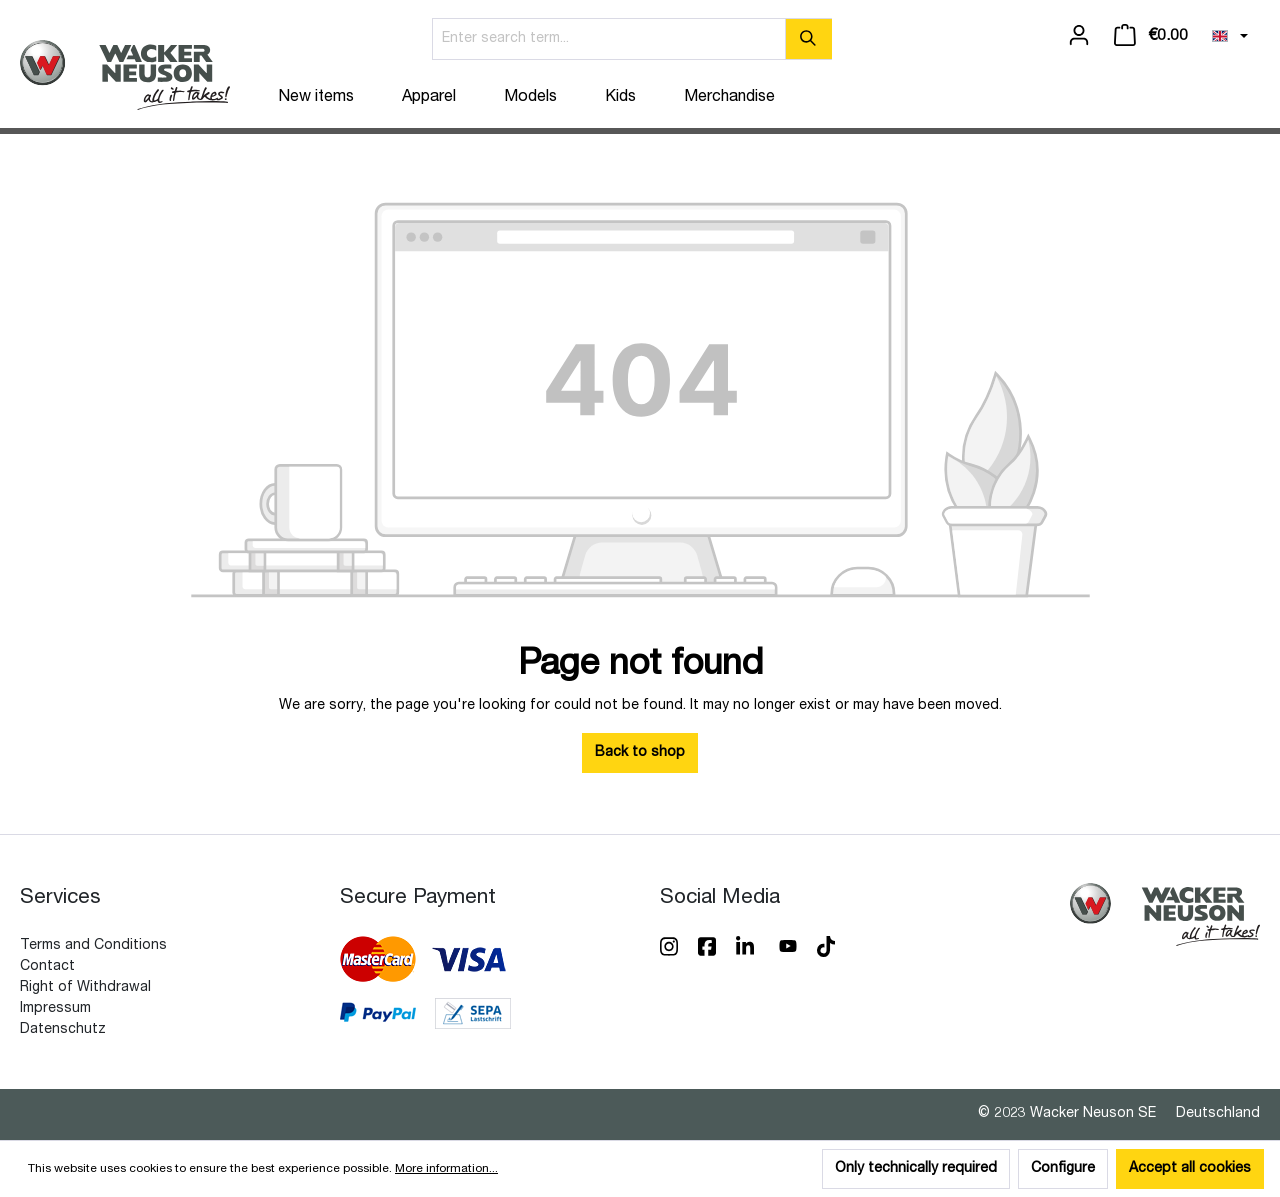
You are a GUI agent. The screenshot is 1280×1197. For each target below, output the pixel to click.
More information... (446, 1169)
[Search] (808, 39)
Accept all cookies (1190, 1169)
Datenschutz (63, 1030)
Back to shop (640, 753)
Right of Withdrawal (85, 988)
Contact (47, 967)
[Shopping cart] (1151, 36)
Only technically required (916, 1169)
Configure (1063, 1169)
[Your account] (1079, 36)
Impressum (55, 1009)
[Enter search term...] (609, 39)
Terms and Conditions (93, 946)
